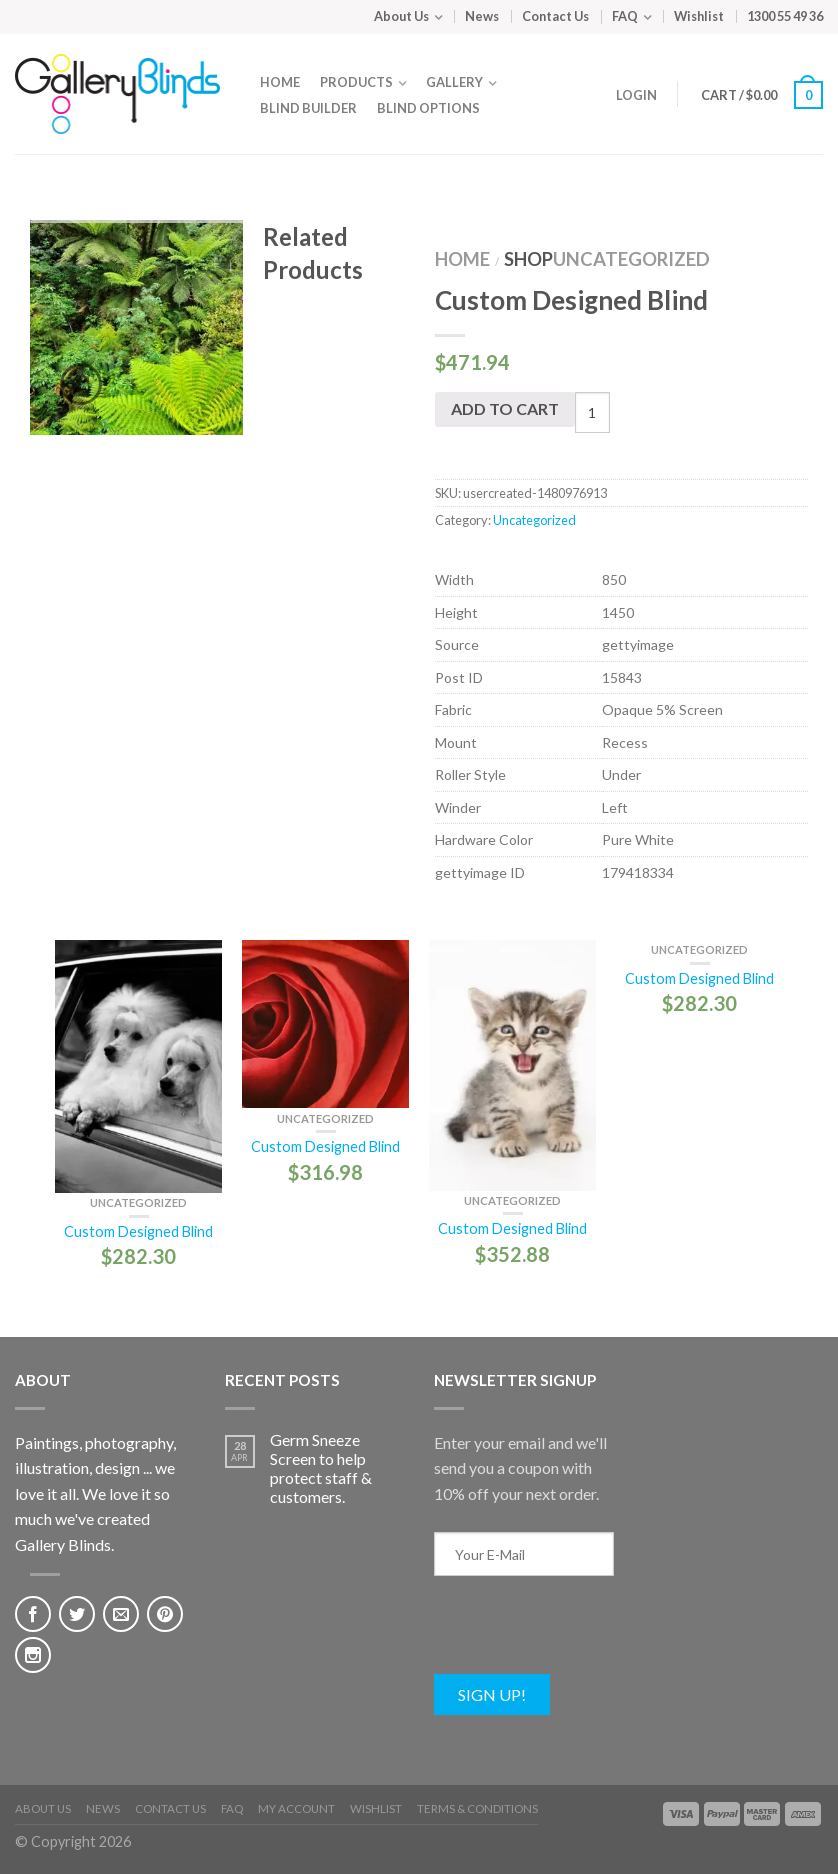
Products (356, 82)
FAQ (625, 16)
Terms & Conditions (477, 1808)
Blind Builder (308, 108)
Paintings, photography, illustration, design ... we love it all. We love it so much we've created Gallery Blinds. (95, 1493)
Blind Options (428, 108)
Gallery (454, 82)
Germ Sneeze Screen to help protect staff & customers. (321, 1468)
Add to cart (505, 408)
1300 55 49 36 (785, 16)
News (482, 16)
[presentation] (586, 1635)
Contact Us (555, 16)
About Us (401, 16)
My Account (296, 1808)
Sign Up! (492, 1694)
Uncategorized (631, 259)
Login (636, 95)
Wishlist (699, 16)
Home (280, 82)
